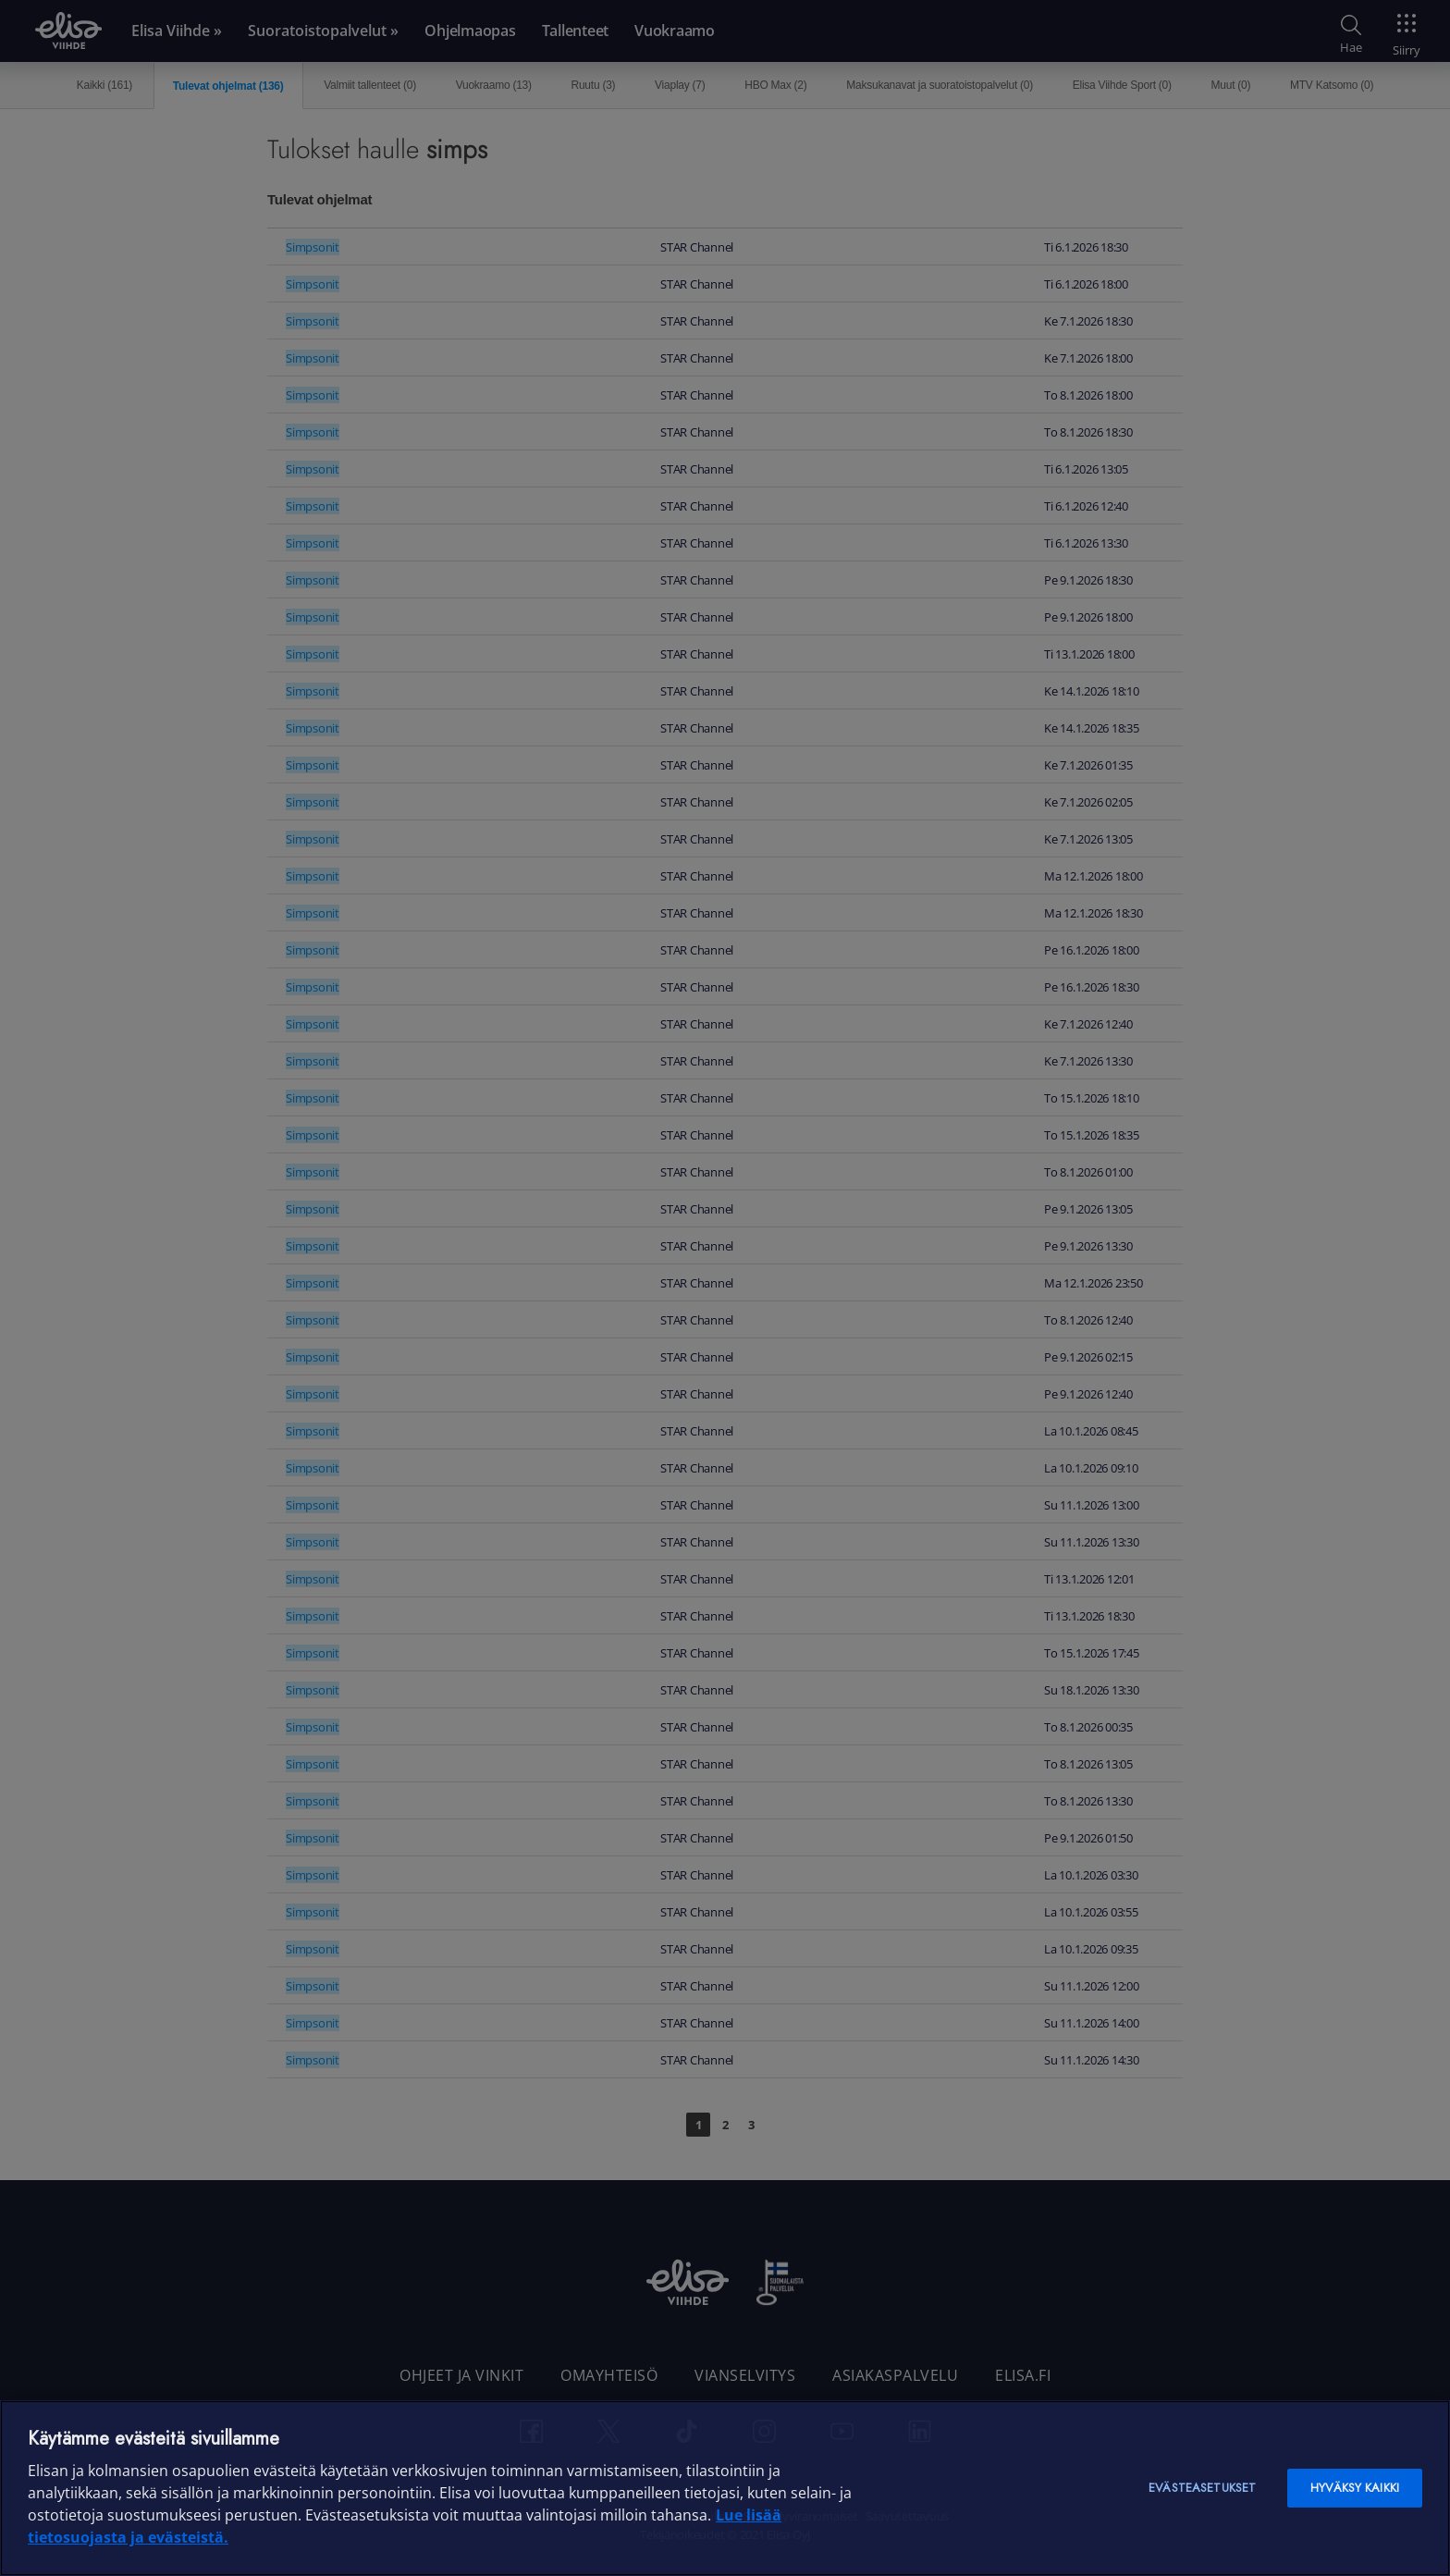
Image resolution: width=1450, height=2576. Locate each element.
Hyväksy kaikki (1354, 2487)
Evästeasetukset (1202, 2487)
